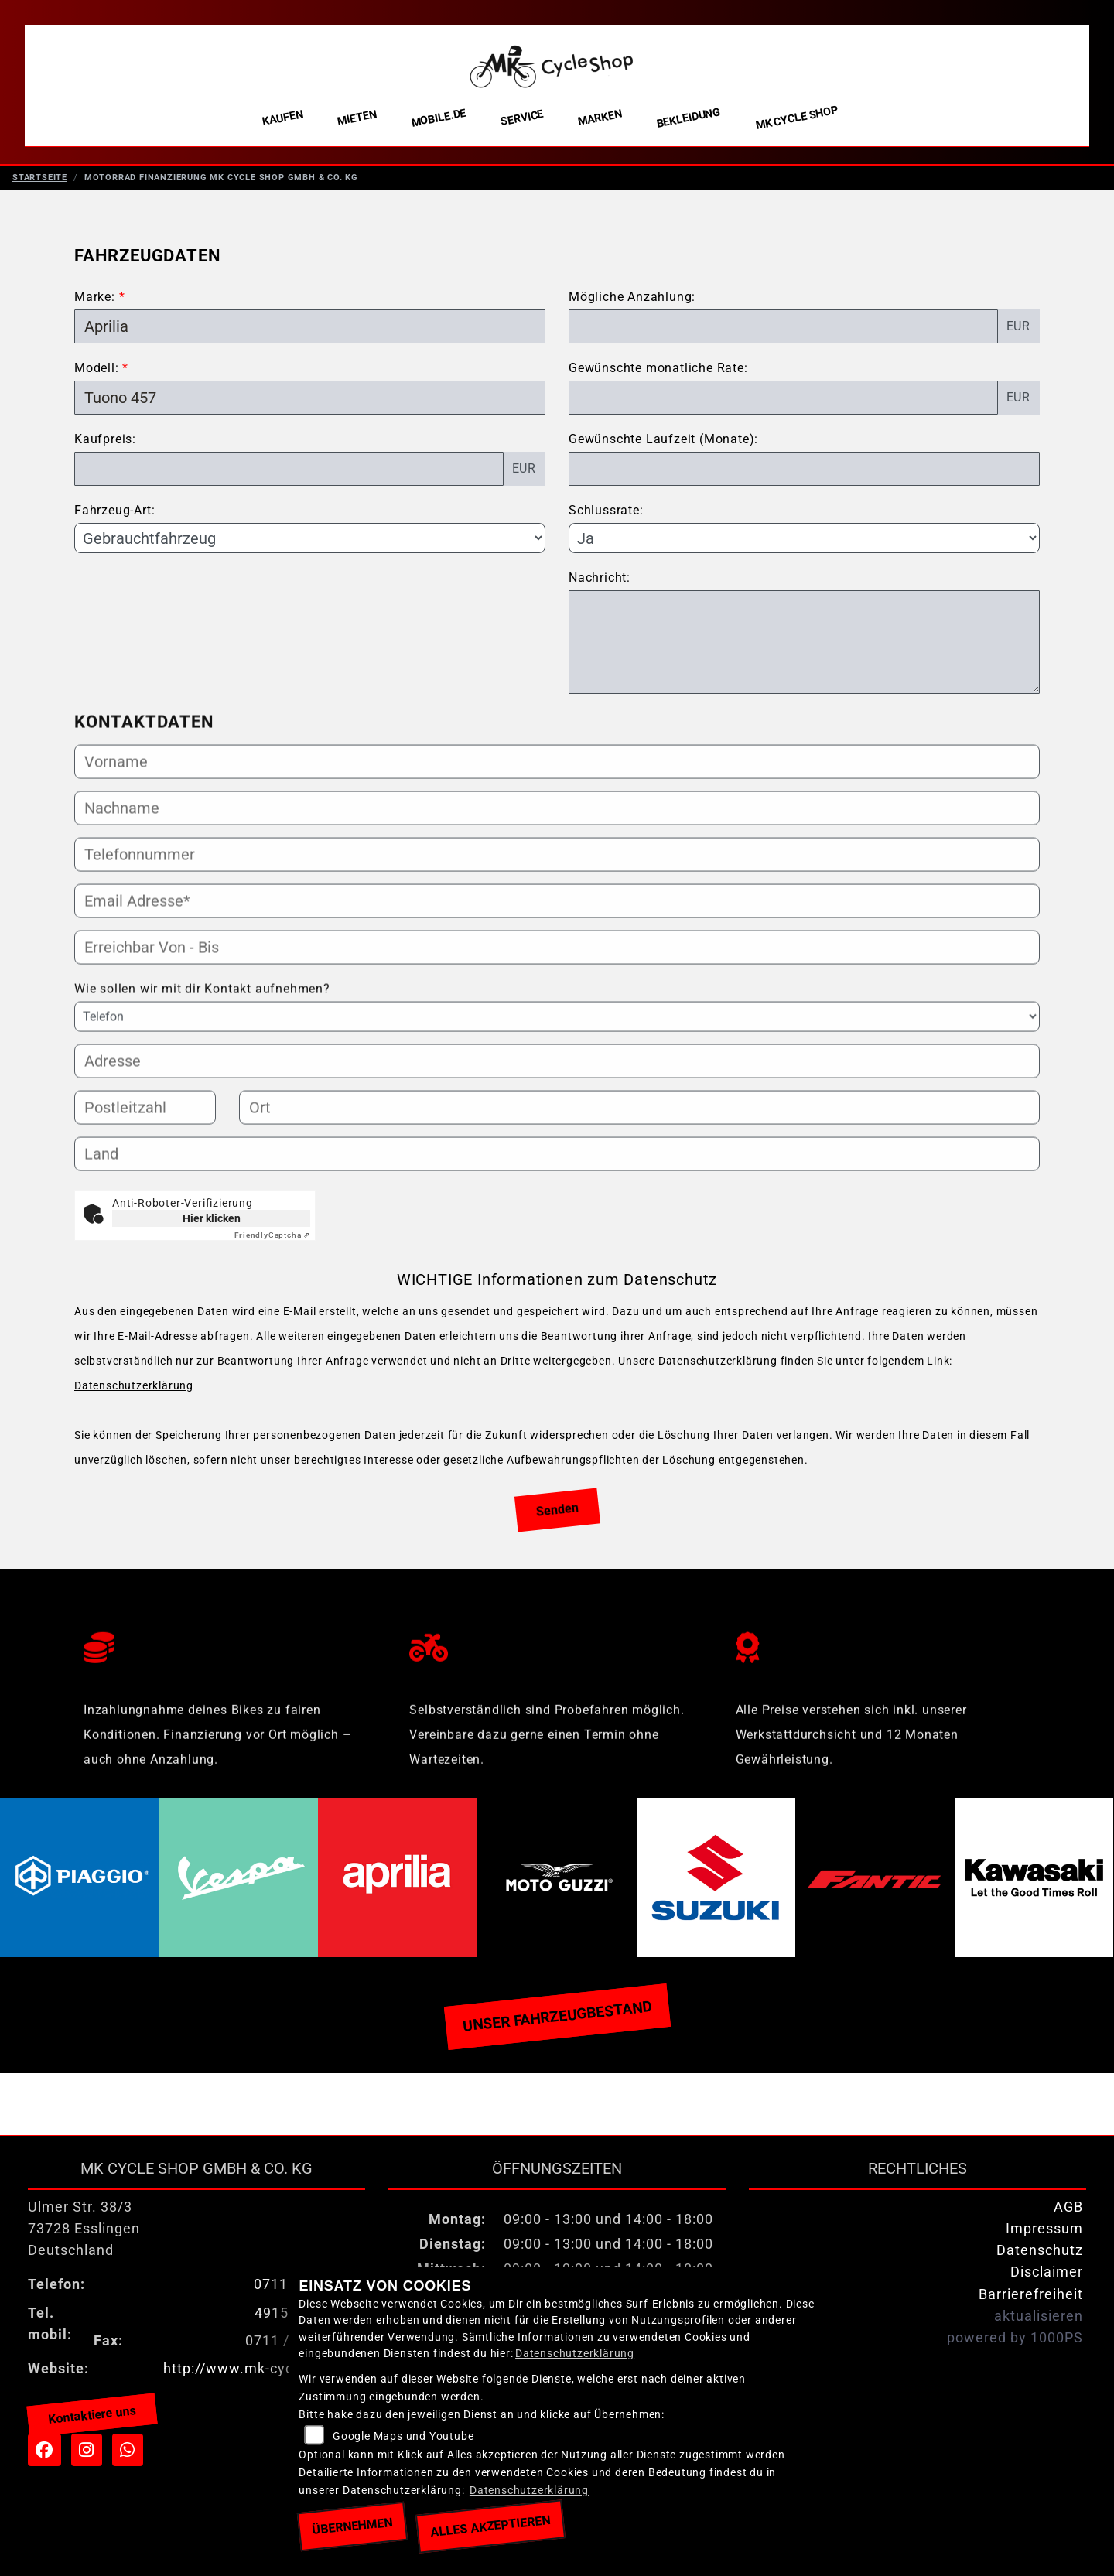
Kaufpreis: (105, 446)
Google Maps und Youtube (403, 2436)
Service (522, 118)
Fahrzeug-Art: (114, 518)
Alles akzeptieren (491, 2526)
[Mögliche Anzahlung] (783, 334)
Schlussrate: (606, 518)
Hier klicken (212, 1226)
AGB (1068, 2214)
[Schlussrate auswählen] (804, 545)
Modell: (96, 375)
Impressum (1044, 2236)
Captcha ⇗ (272, 1242)
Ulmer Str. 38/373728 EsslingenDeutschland (84, 2236)
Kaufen (282, 118)
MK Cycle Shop (796, 118)
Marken (600, 118)
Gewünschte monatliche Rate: (658, 375)
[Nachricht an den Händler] (804, 650)
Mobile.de (438, 117)
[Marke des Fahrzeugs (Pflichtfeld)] (309, 334)
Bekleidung (688, 118)
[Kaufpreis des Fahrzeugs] (289, 477)
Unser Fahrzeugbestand (557, 2023)
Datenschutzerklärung (133, 1393)
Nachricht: (599, 585)
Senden (557, 1517)
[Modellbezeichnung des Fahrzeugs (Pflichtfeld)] (309, 405)
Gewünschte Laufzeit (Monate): (663, 446)
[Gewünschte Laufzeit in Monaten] (804, 477)
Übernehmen (353, 2526)
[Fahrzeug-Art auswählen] (309, 545)
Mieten (357, 118)
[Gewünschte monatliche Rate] (783, 405)
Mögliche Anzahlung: (632, 304)
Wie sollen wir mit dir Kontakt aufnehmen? (202, 1060)
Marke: (94, 304)
